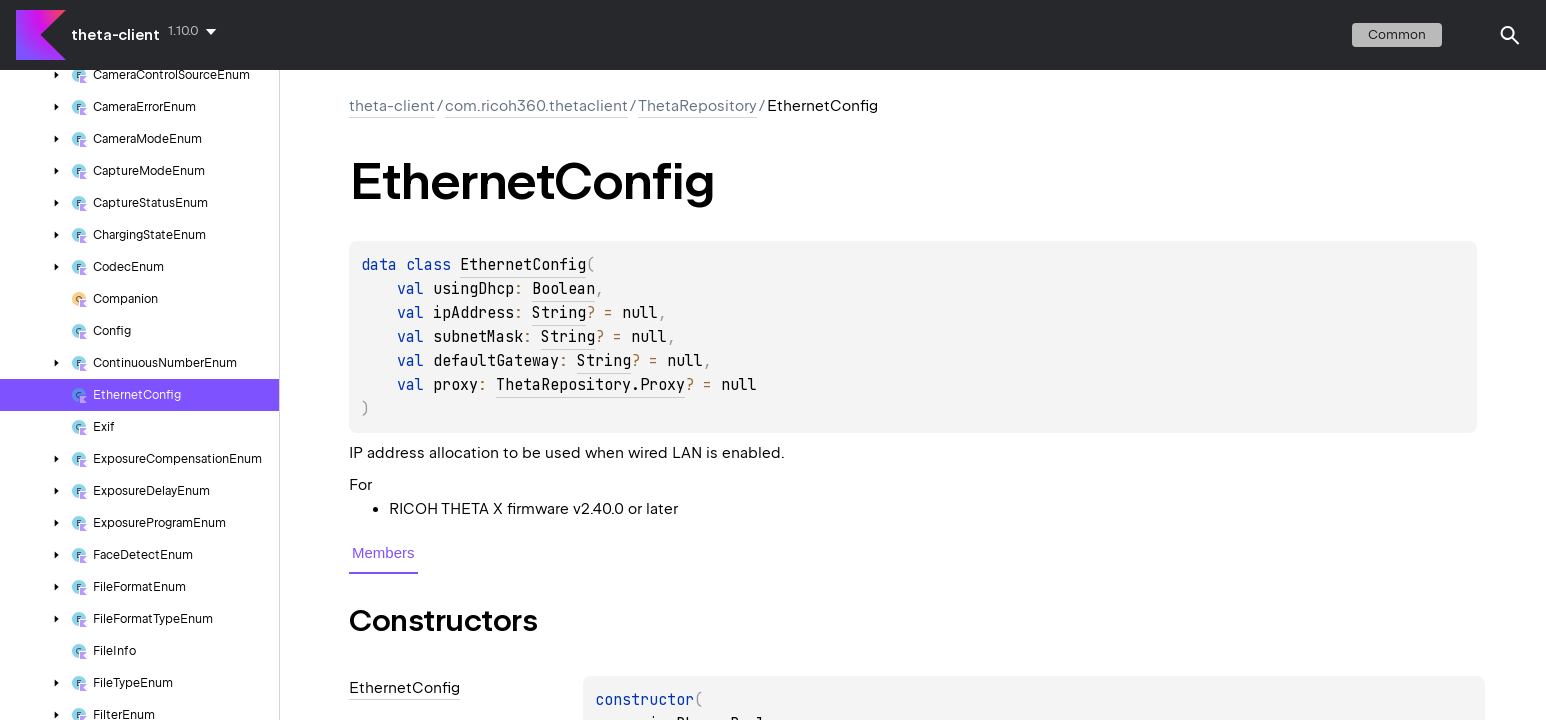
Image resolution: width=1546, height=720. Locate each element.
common (1397, 34)
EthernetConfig (523, 265)
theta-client (115, 35)
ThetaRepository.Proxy (590, 385)
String (559, 313)
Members (383, 552)
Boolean (563, 289)
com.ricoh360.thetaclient (536, 106)
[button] (1510, 35)
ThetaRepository (697, 106)
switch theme (1470, 35)
